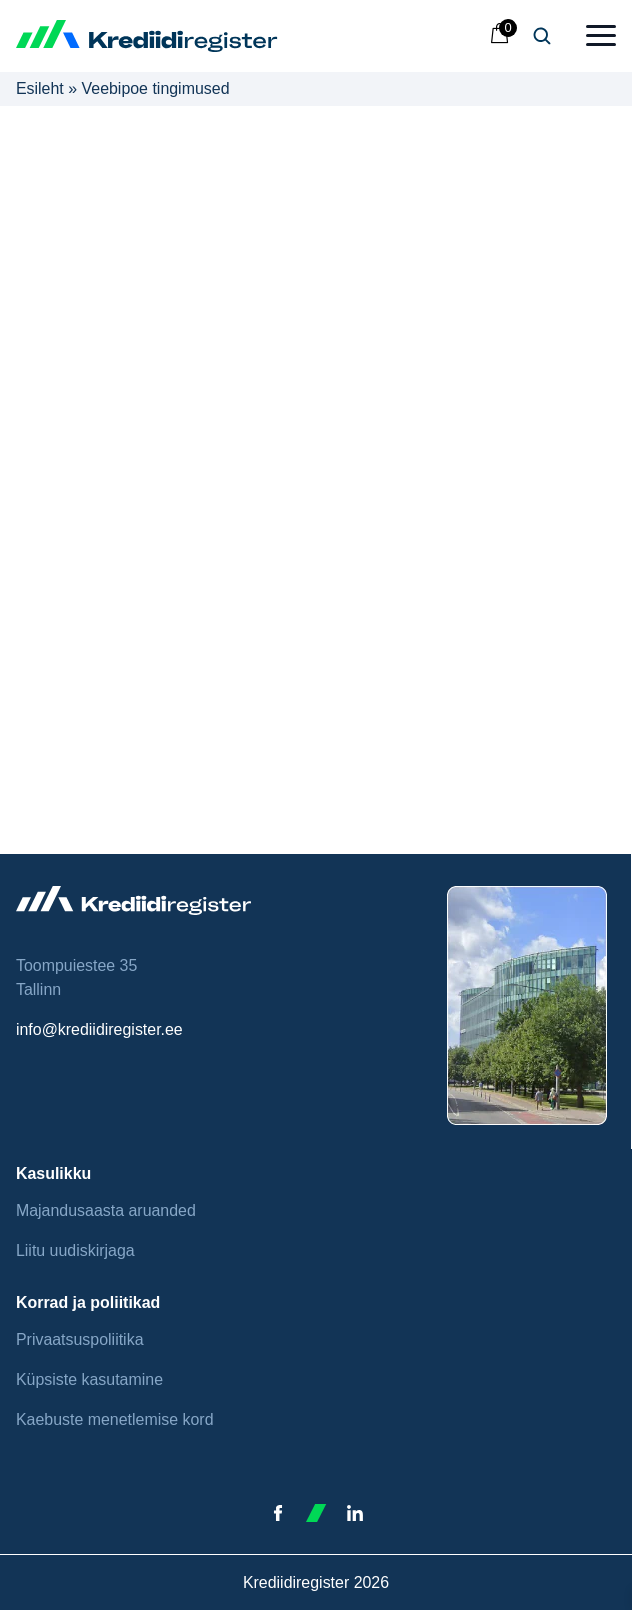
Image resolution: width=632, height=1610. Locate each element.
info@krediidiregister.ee (99, 1029)
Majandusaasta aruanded (106, 1210)
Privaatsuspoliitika (80, 1339)
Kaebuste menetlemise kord (115, 1419)
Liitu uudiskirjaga (75, 1250)
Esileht (40, 88)
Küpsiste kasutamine (89, 1379)
